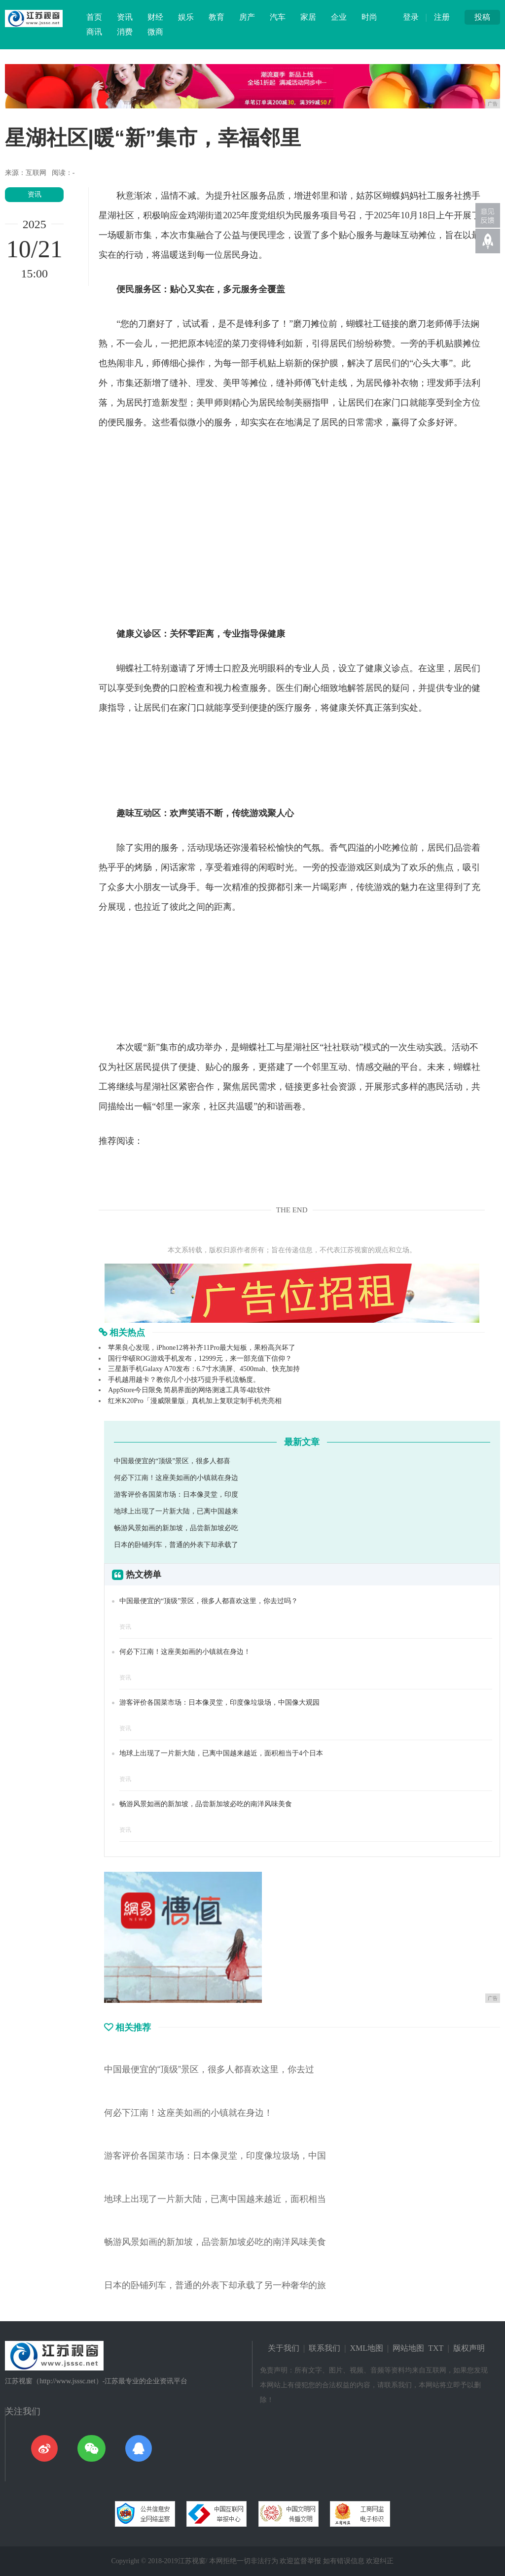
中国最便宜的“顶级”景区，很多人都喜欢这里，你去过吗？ (208, 1601)
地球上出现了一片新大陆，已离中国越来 (176, 1511)
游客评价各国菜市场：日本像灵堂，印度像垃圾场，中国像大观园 (219, 1702)
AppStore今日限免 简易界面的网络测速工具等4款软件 (189, 1390)
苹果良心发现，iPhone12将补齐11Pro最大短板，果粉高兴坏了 (201, 1347)
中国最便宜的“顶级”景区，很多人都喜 (172, 1461)
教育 (216, 17)
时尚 (369, 17)
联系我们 (324, 2348)
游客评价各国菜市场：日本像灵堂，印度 (176, 1494)
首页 (94, 17)
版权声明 (469, 2348)
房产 (247, 17)
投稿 (482, 17)
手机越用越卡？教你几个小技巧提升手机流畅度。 (184, 1379)
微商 (155, 32)
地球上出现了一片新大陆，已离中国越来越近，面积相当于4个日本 (221, 1753)
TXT (435, 2348)
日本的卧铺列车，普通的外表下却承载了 (176, 1544)
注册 (442, 17)
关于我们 (283, 2348)
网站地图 (408, 2348)
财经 (155, 17)
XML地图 (367, 2348)
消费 (125, 32)
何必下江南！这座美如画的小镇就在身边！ (185, 1651)
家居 (308, 17)
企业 (339, 17)
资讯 (125, 17)
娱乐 (186, 17)
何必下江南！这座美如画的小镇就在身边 (176, 1477)
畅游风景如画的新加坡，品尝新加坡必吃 (176, 1528)
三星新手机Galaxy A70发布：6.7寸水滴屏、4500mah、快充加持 (204, 1369)
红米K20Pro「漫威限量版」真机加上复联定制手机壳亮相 (195, 1401)
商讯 (94, 32)
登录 (411, 17)
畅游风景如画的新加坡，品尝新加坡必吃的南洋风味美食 (205, 1804)
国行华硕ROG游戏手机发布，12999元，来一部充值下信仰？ (200, 1358)
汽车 (278, 17)
